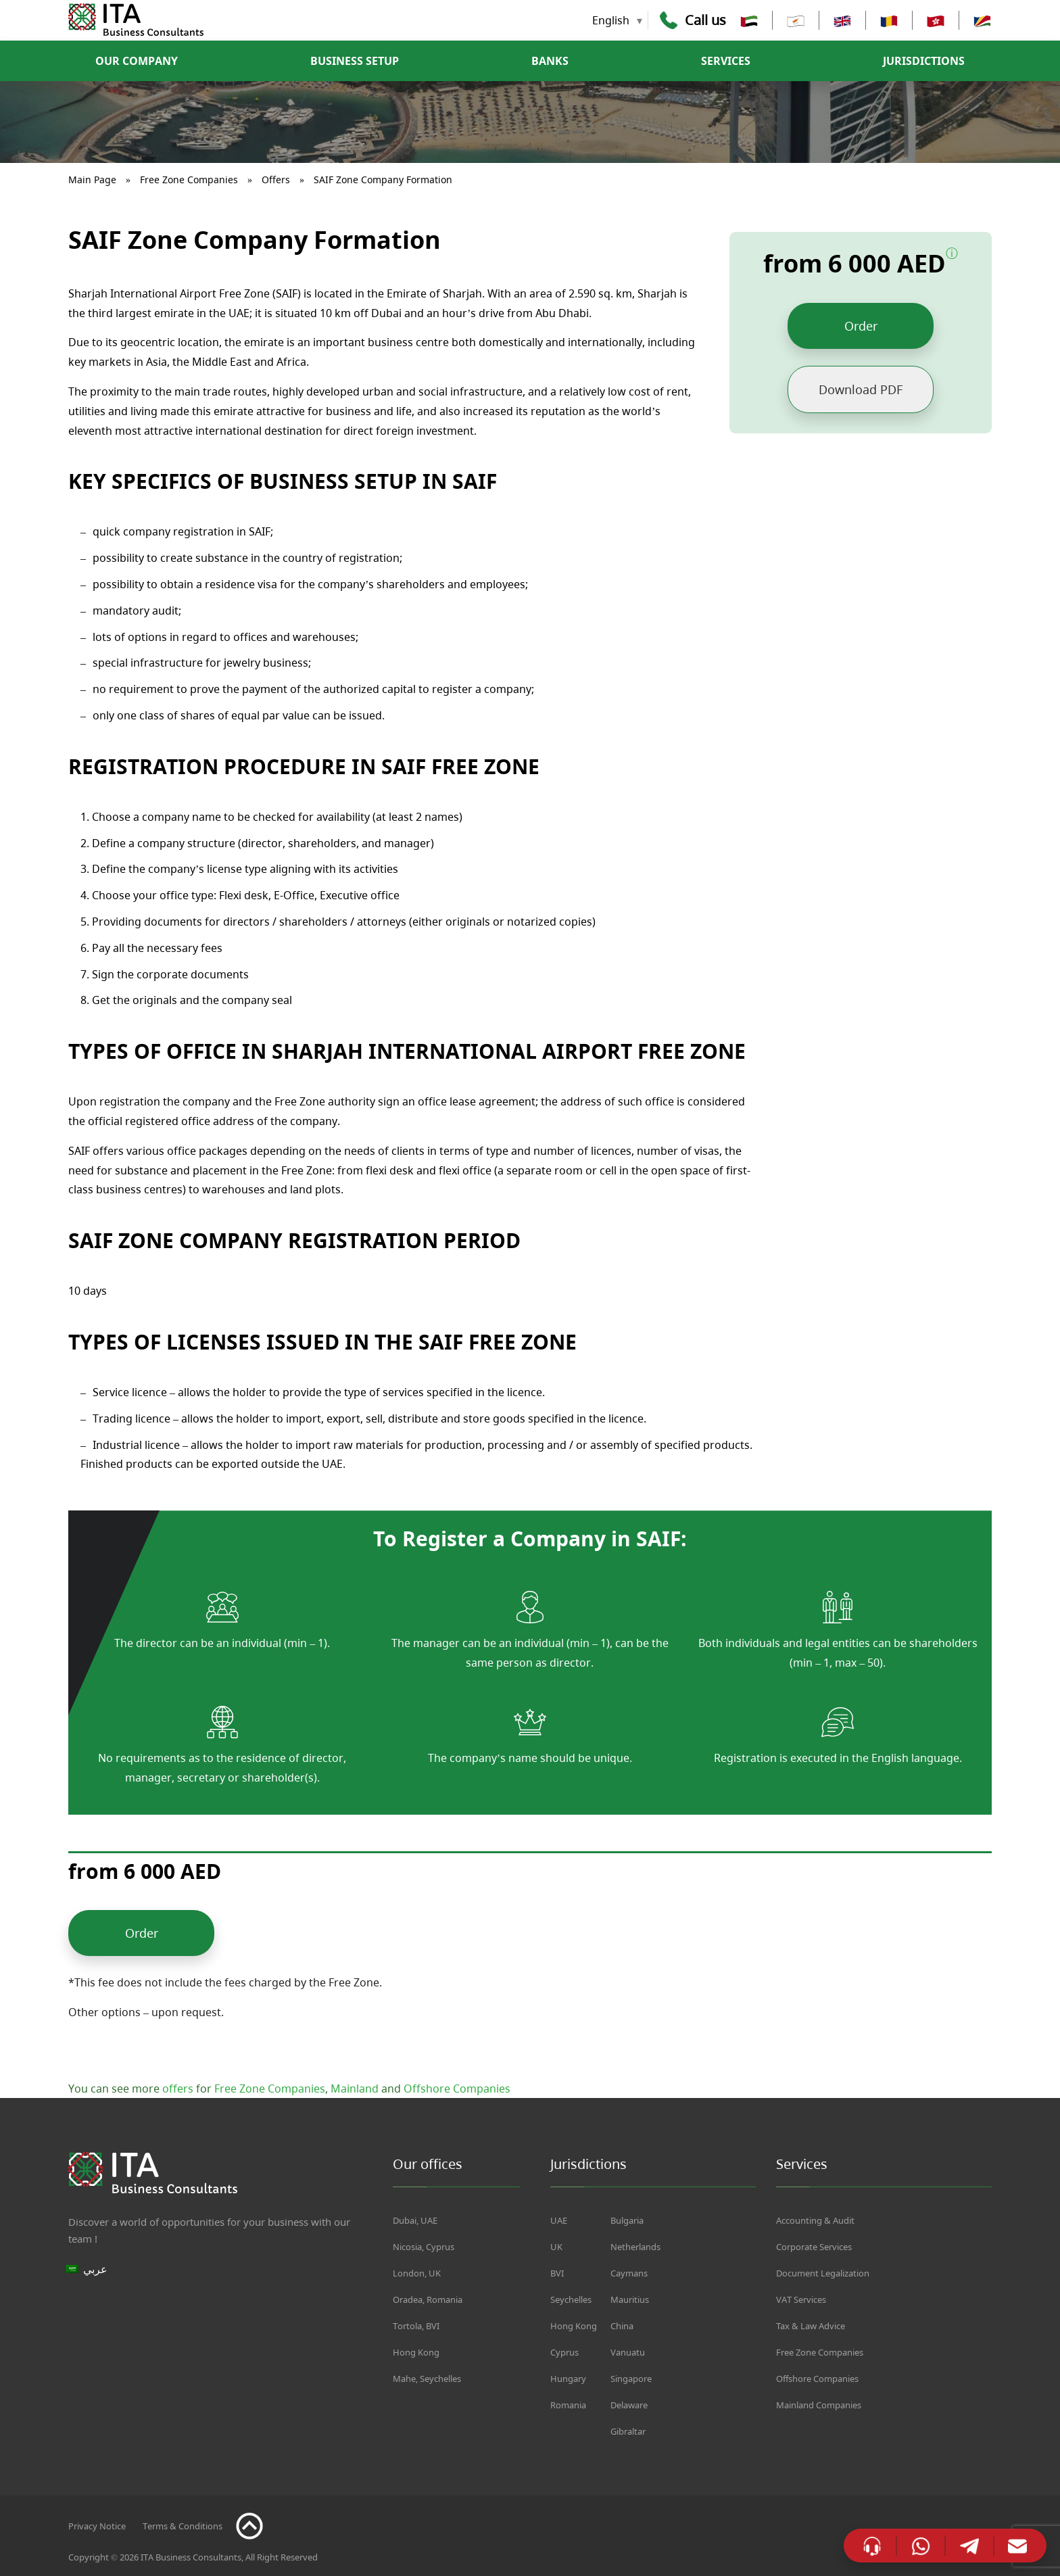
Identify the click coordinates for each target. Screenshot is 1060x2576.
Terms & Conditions (182, 2526)
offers (177, 2088)
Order (860, 326)
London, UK (417, 2273)
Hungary (568, 2378)
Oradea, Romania (427, 2299)
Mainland (355, 2088)
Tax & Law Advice (810, 2326)
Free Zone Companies (189, 179)
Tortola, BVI (416, 2326)
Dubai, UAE (415, 2220)
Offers (276, 179)
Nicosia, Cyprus (423, 2247)
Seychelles (571, 2299)
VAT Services (801, 2299)
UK (556, 2247)
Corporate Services (814, 2247)
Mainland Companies (818, 2405)
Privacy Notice (97, 2526)
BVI (557, 2273)
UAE (558, 2220)
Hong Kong (416, 2352)
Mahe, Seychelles (427, 2378)
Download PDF (860, 389)
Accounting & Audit (815, 2220)
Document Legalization (822, 2273)
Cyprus (564, 2352)
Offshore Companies (457, 2088)
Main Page (92, 179)
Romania (568, 2405)
